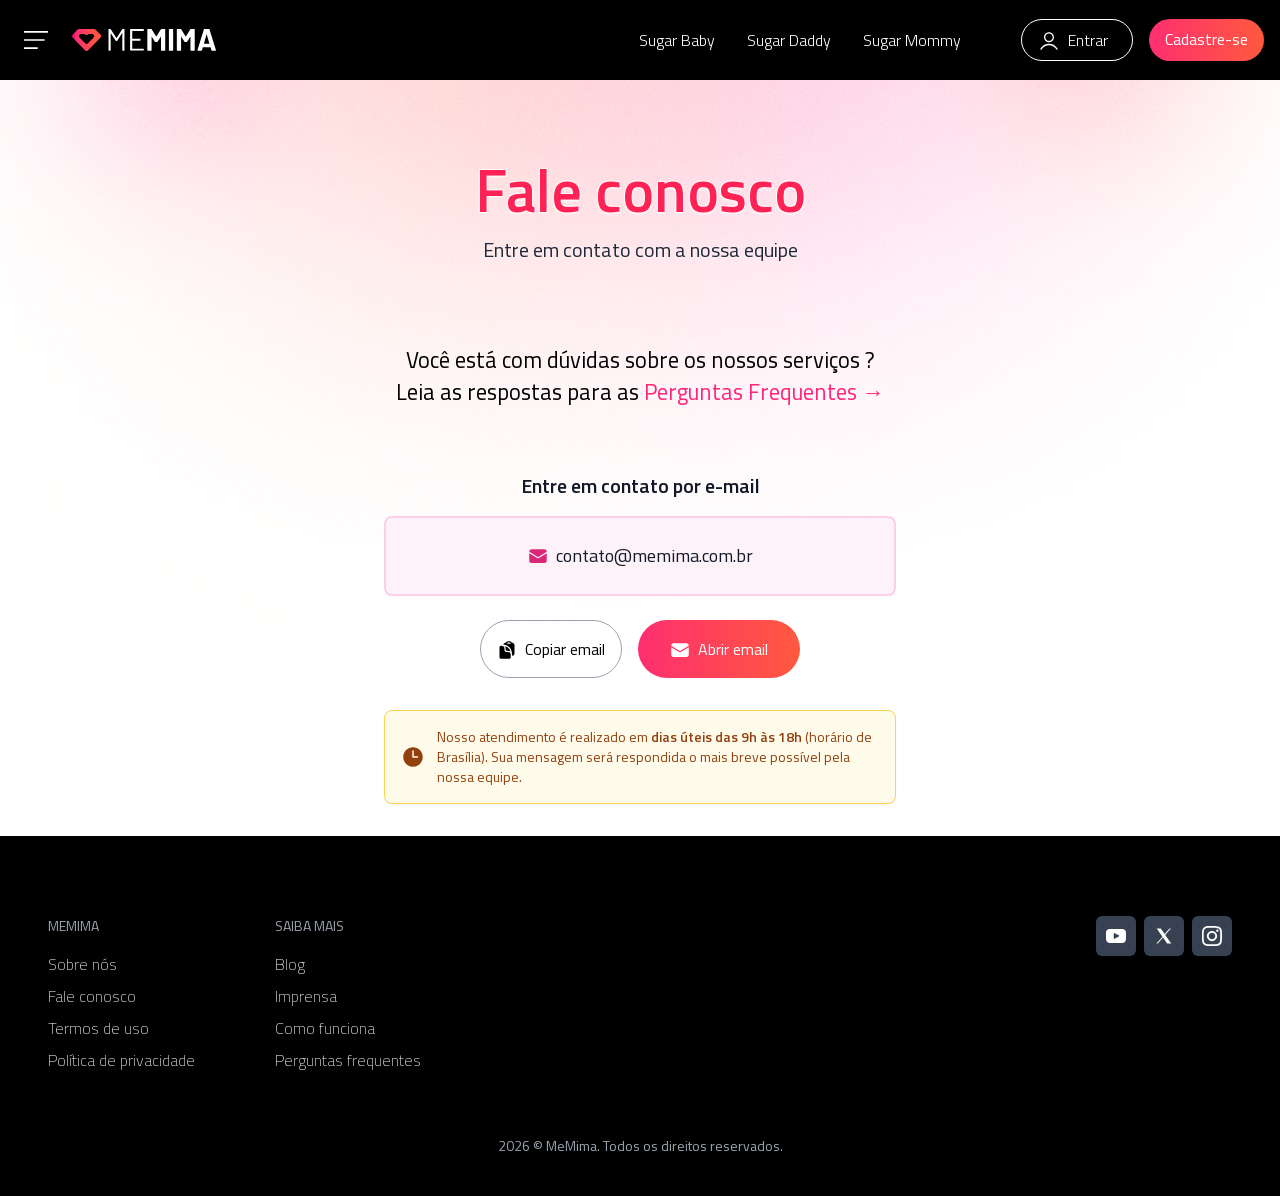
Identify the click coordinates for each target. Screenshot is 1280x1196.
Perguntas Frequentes (764, 392)
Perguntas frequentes (348, 1060)
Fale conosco (92, 996)
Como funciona (325, 1028)
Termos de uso (98, 1028)
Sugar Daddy (789, 40)
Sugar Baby (677, 40)
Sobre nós (82, 964)
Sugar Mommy (912, 40)
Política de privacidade (121, 1060)
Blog (290, 964)
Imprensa (306, 996)
